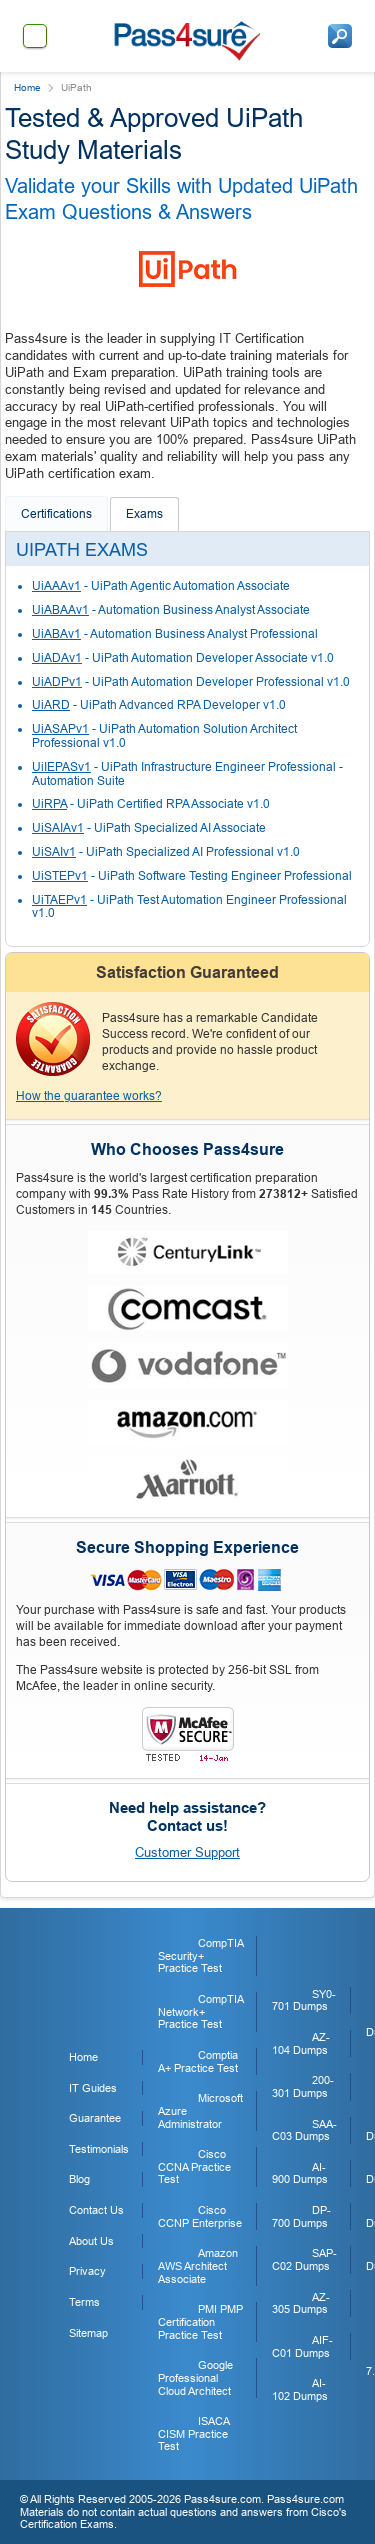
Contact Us (96, 2210)
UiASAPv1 (60, 729)
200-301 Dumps (303, 2086)
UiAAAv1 (56, 586)
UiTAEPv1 (59, 900)
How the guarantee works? (89, 1096)
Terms (84, 2302)
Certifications (56, 514)
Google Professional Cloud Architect (195, 2377)
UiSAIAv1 (58, 828)
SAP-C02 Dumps (304, 2259)
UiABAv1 (56, 634)
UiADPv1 (57, 682)
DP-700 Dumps (301, 2216)
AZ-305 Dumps (301, 2303)
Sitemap (88, 2333)
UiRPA (49, 804)
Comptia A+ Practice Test (198, 2061)
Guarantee (95, 2118)
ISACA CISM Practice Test (193, 2433)
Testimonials (99, 2149)
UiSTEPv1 (60, 876)
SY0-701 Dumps (304, 2000)
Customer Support (187, 1852)
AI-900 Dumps (300, 2173)
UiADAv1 (57, 658)
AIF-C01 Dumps (302, 2346)
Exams (144, 514)
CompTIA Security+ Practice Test (200, 1955)
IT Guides (93, 2088)
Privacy (87, 2271)
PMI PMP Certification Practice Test (200, 2321)
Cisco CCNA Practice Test (194, 2166)
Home (27, 87)
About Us (91, 2241)
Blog (79, 2179)
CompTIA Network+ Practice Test (200, 2011)
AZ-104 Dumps (301, 2043)
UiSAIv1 (54, 852)
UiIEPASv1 (61, 767)
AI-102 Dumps (300, 2389)
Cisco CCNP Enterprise (200, 2216)
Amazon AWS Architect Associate (198, 2265)
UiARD (51, 705)
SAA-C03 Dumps (304, 2130)
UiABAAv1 (60, 610)
